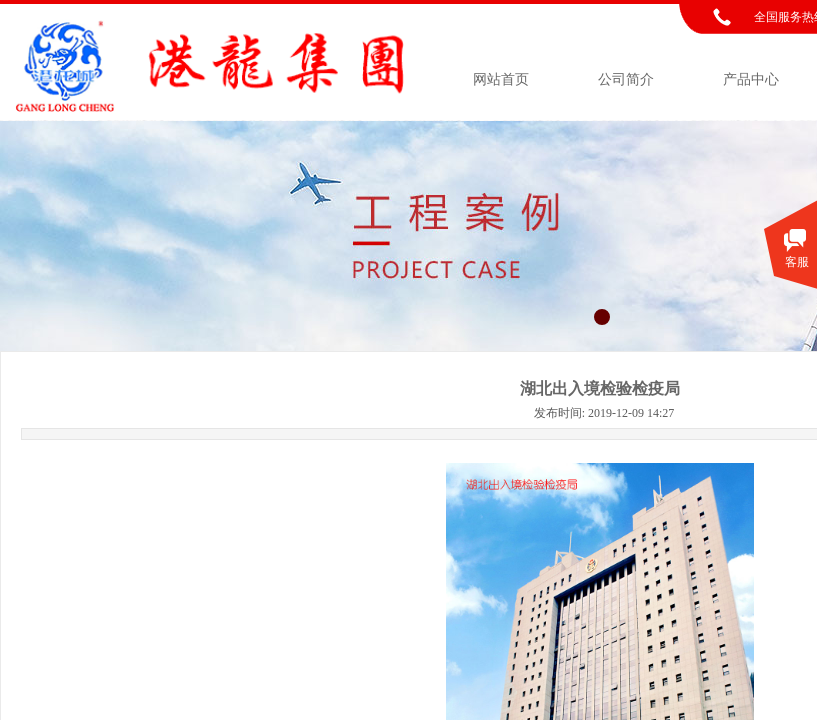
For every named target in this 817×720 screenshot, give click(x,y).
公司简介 (626, 79)
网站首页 (501, 79)
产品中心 (751, 79)
